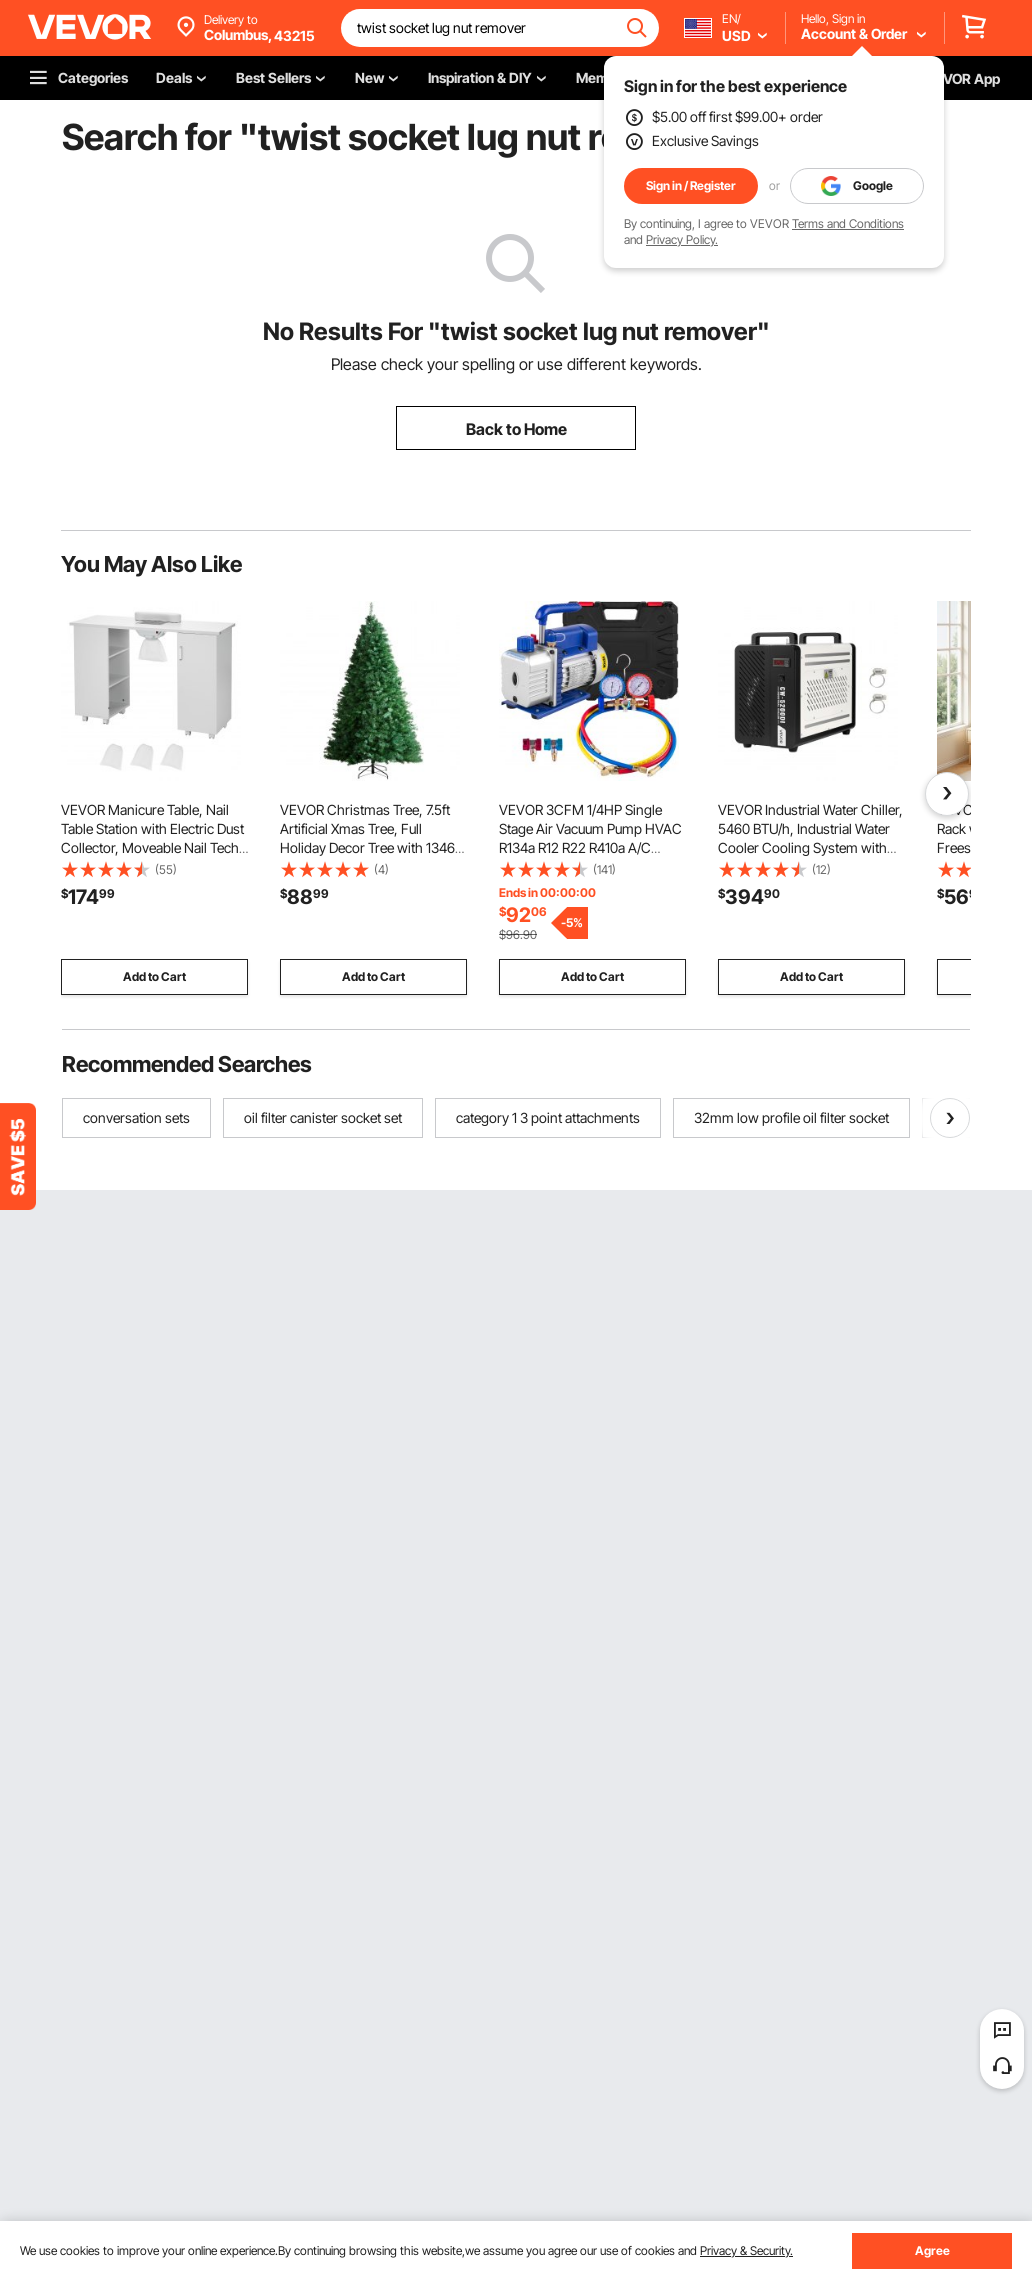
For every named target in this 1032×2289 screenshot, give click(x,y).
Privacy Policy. (682, 239)
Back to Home (516, 429)
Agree (932, 2250)
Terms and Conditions (848, 223)
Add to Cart (154, 976)
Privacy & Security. (746, 2250)
